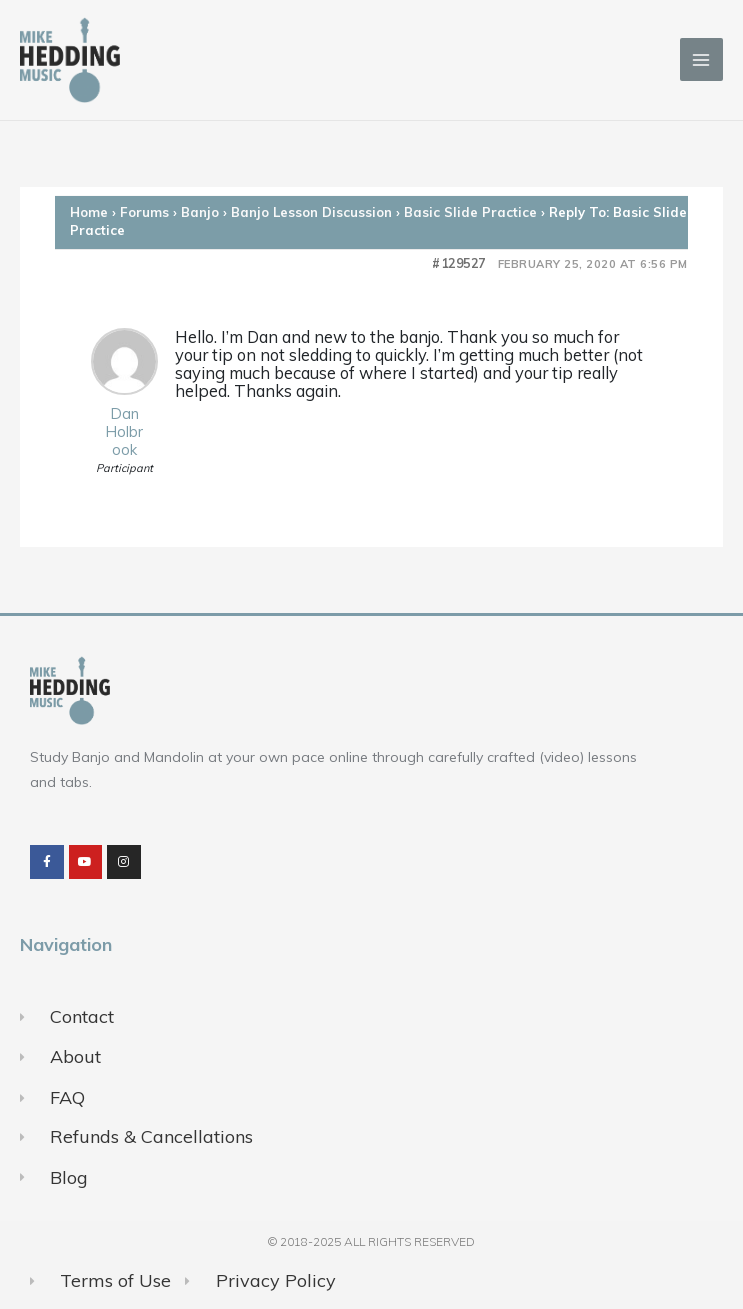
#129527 (459, 263)
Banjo (200, 212)
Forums (144, 212)
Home (89, 212)
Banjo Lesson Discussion (311, 212)
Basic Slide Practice (470, 212)
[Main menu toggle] (701, 59)
